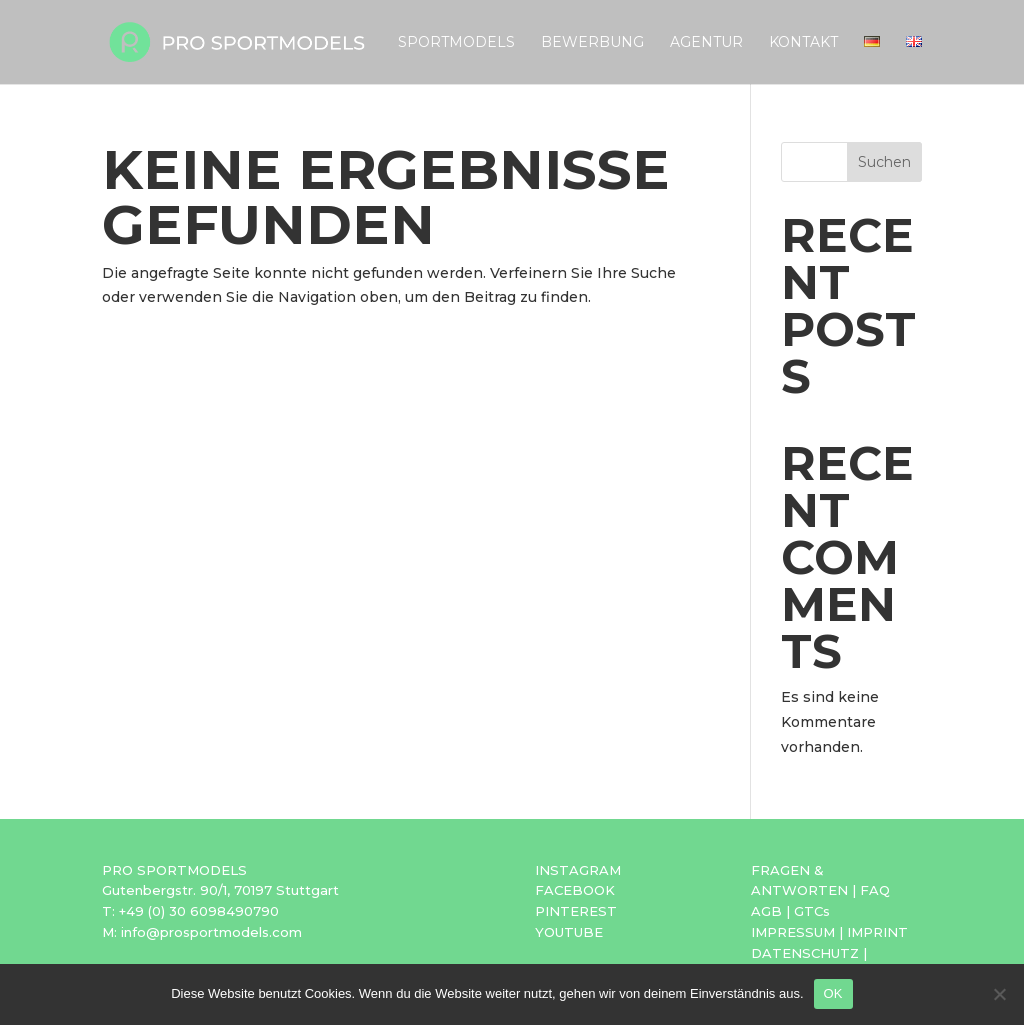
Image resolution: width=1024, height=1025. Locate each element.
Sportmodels (456, 43)
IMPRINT (877, 932)
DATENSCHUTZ (805, 953)
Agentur (706, 43)
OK (833, 993)
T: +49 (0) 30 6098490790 (190, 911)
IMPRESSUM (793, 932)
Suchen (884, 162)
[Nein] (999, 994)
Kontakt (803, 43)
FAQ (875, 890)
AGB (766, 911)
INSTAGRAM (578, 870)
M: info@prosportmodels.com (202, 932)
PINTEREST (576, 911)
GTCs (812, 911)
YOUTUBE (569, 932)
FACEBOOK (575, 890)
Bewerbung (592, 43)
